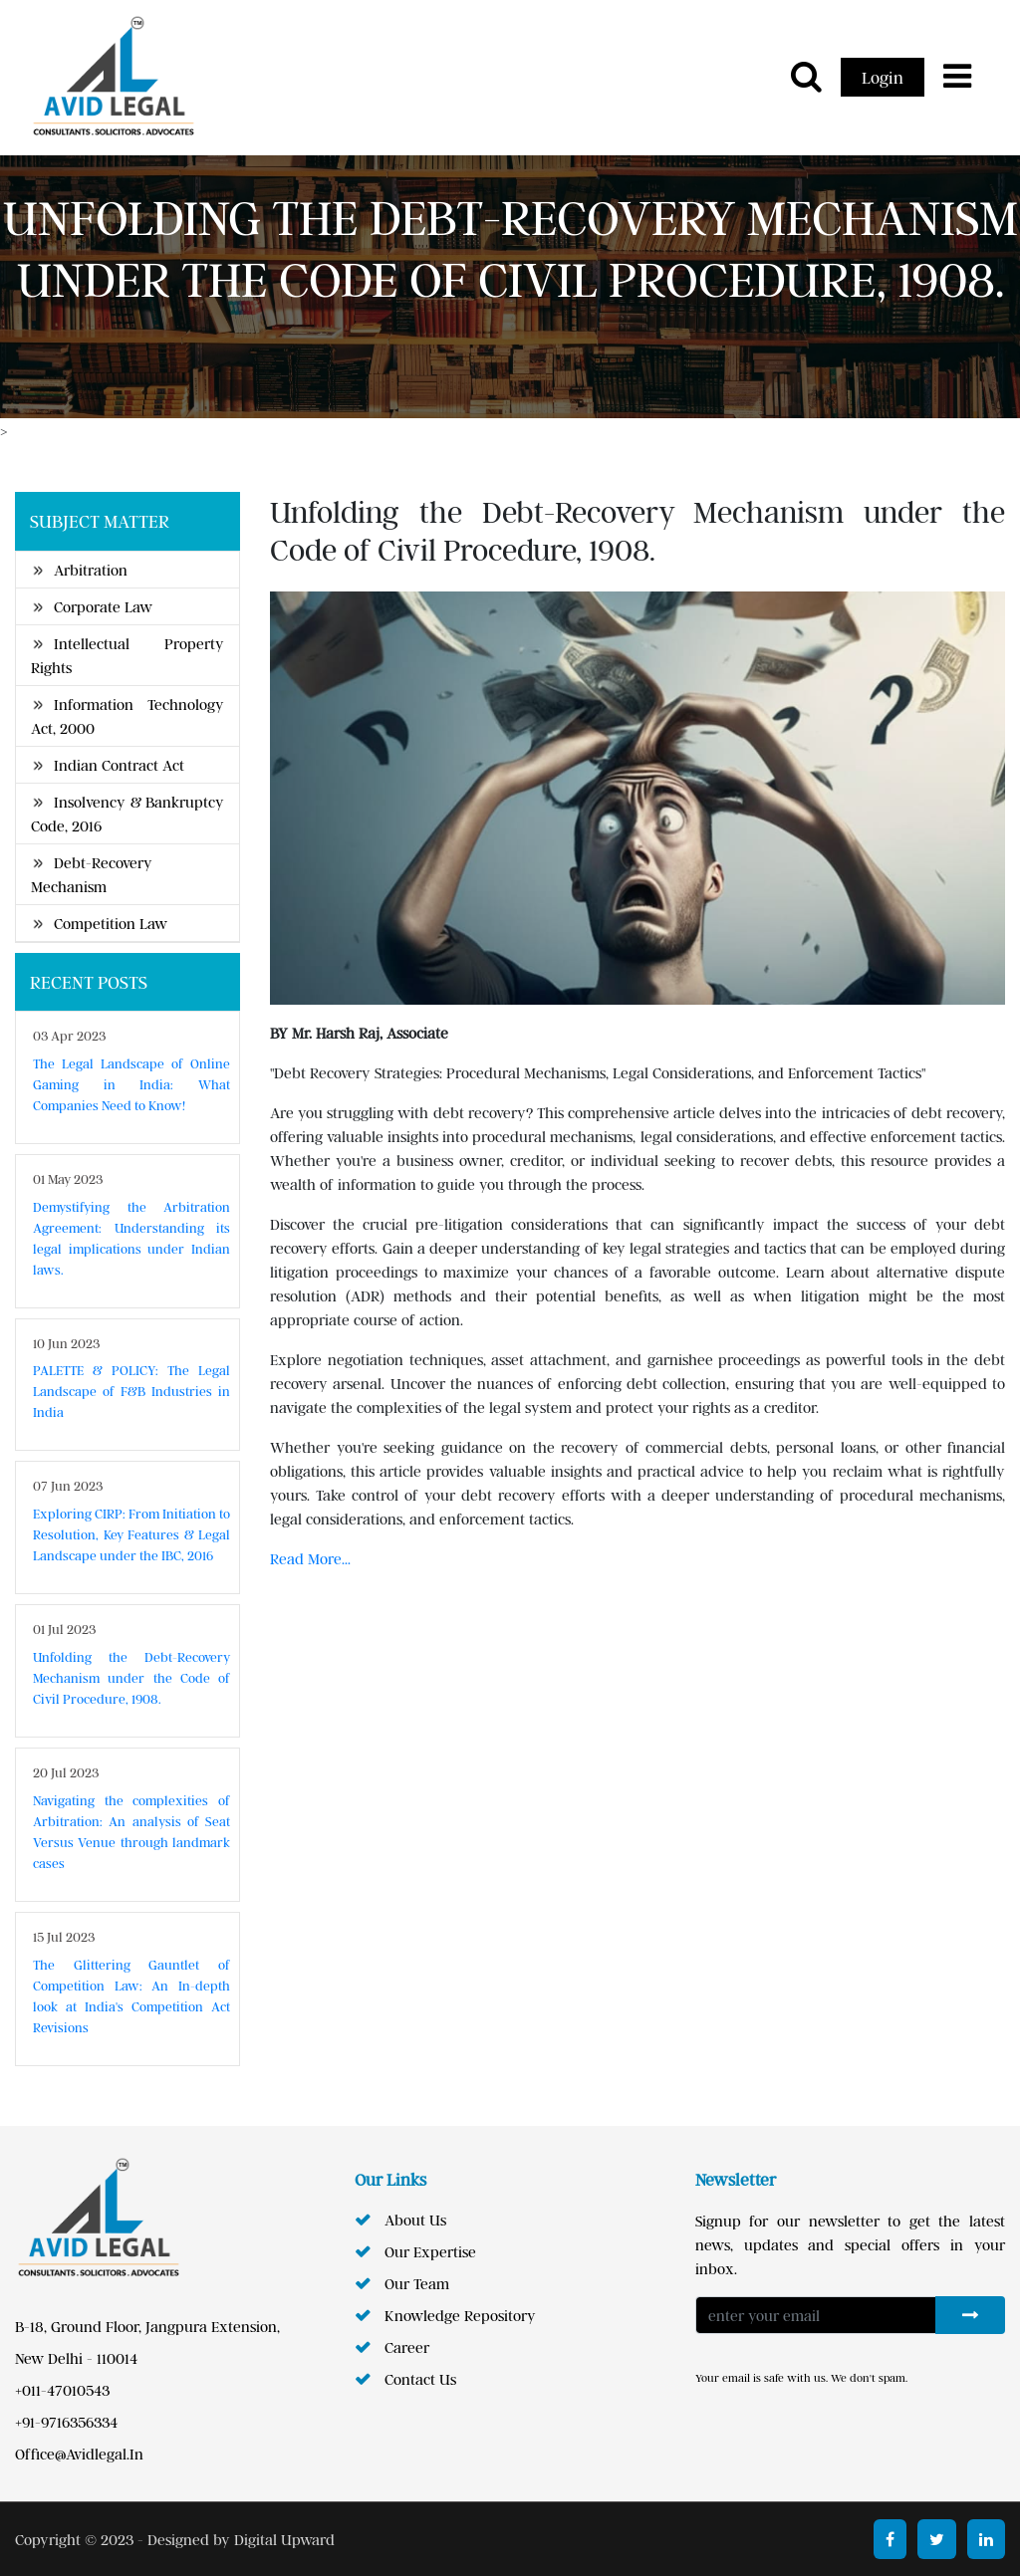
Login (882, 77)
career (406, 2347)
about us (415, 2219)
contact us (420, 2379)
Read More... (310, 1558)
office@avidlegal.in (79, 2453)
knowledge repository (460, 2315)
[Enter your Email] (815, 2315)
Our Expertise (430, 2251)
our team (416, 2283)
